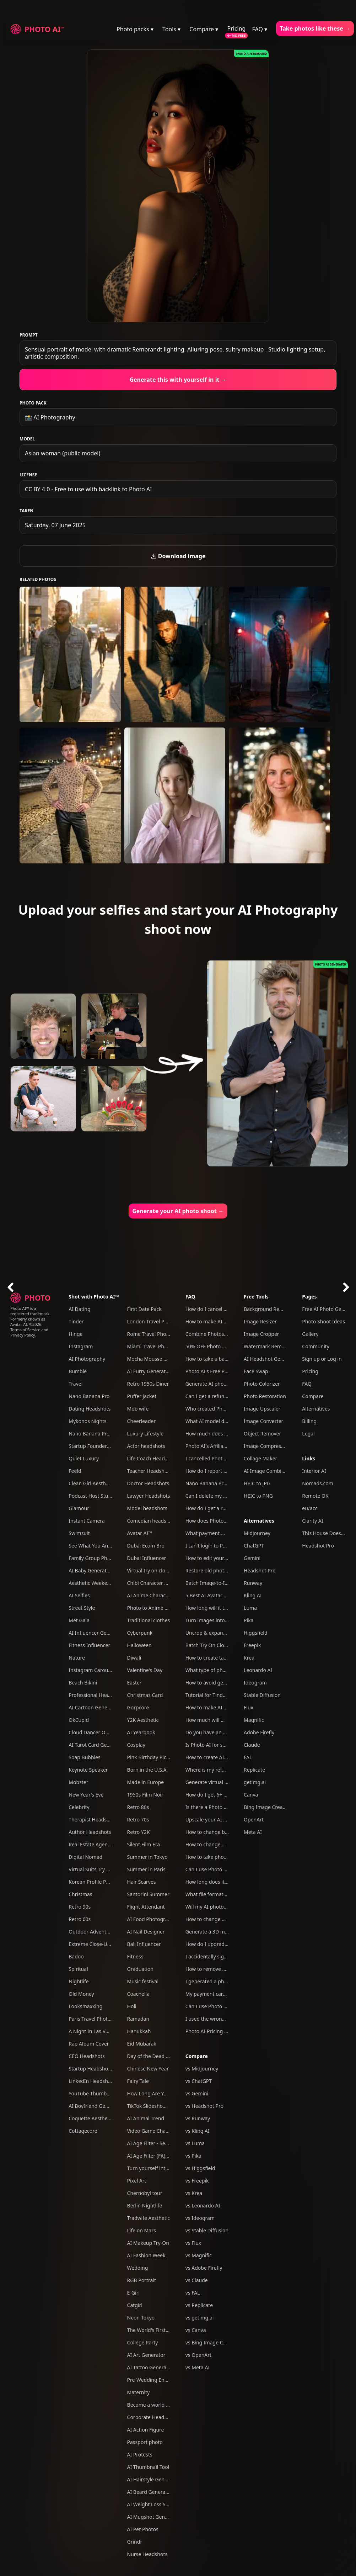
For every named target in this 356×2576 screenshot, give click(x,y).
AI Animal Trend (145, 2118)
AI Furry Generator (149, 1371)
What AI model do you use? (217, 1421)
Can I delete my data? (210, 1495)
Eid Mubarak (141, 2043)
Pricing (236, 28)
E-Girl (133, 2292)
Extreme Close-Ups (91, 1944)
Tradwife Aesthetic (148, 2218)
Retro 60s (80, 1919)
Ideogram (255, 1682)
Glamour (79, 1508)
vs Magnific (198, 2255)
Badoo (76, 1956)
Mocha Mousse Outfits (153, 1358)
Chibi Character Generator (157, 1583)
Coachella (138, 1993)
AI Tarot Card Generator (96, 1744)
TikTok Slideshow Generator (159, 2105)
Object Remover (262, 1433)
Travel (75, 1383)
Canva (251, 1794)
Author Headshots (90, 1832)
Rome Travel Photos (150, 1334)
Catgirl (134, 2305)
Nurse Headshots (147, 2554)
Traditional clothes (148, 1620)
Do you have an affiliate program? (224, 1732)
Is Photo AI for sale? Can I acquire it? (227, 1744)
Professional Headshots (96, 1695)
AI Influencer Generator (96, 1632)
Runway (253, 1583)
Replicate (254, 1769)
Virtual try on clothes (151, 1570)
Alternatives (259, 1520)
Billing (309, 1421)
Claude (252, 1744)
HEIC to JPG (257, 1483)
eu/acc (309, 1508)
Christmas (80, 1894)
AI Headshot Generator (271, 1358)
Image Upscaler (262, 1408)
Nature (77, 1657)
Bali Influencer (144, 1944)
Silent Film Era (143, 1844)
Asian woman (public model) (62, 453)
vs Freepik (197, 2180)
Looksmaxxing (85, 2006)
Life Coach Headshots (152, 1458)
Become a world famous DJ (158, 2404)
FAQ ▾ (260, 29)
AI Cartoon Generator (94, 1707)
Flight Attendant (146, 1906)
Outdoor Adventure (91, 1931)
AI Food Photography (152, 1919)
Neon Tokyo (141, 2317)
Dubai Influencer (146, 1558)
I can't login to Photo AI (212, 1545)
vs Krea (193, 2193)
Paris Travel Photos (91, 2018)
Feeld (75, 1470)
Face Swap (256, 1371)
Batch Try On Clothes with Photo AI (226, 1645)
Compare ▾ (203, 29)
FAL (248, 1757)
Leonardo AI (258, 1670)
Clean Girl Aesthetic (91, 1483)
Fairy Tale (138, 2081)
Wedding (137, 2267)
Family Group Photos (93, 1558)
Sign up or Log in (321, 1358)
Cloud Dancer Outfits (93, 1732)
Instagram (81, 1346)
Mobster (78, 1782)
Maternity (138, 2392)
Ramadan (138, 2018)
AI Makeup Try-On (148, 2242)
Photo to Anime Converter (157, 1607)
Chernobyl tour (144, 2193)
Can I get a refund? (207, 1396)
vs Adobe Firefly (203, 2267)
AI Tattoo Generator (150, 2367)
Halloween (139, 1645)
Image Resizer (260, 1321)
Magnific (254, 1720)
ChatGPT (254, 1545)
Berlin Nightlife (144, 2205)
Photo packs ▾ (135, 29)
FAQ (190, 1296)
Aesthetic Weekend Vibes (98, 1583)
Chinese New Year (148, 2068)
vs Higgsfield (200, 2168)
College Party (142, 2342)
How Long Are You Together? (160, 2093)
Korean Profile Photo (93, 1881)
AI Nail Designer (146, 1931)
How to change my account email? (225, 1844)
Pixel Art (136, 2180)
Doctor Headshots (148, 1483)
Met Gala (79, 1620)
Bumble (78, 1371)
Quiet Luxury (84, 1458)
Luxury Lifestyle (145, 1433)
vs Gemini (197, 2093)
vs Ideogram (200, 2218)
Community (315, 1346)
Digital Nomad (85, 1856)
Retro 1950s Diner (148, 1383)
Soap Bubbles (84, 1757)
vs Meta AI (197, 2367)
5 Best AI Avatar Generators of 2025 (227, 1595)
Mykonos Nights (88, 1421)
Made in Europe (145, 1782)
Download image (178, 556)
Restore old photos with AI (216, 1570)
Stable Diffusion (262, 1695)
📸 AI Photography (50, 417)
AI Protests (139, 2454)
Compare (196, 2056)
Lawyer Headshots (148, 1495)
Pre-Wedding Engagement (158, 2379)
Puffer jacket (142, 1396)
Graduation (140, 1969)
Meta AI (253, 1832)
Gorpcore (138, 1707)
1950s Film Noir (145, 1794)
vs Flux (193, 2242)
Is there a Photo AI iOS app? (217, 1807)
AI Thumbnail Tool (148, 2467)
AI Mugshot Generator (153, 2516)
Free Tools (256, 1296)
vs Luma (195, 2143)
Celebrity (79, 1807)
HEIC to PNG (258, 1495)
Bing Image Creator (267, 1807)
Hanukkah (139, 2031)
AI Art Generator (146, 2355)
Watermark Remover (268, 1346)
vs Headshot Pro (204, 2105)
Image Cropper (261, 1334)
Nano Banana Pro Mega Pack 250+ (109, 1433)
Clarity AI (312, 1520)
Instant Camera (86, 1520)
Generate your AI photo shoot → (178, 1211)
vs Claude (196, 2280)
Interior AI (314, 1470)
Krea (249, 1657)
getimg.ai (255, 1782)
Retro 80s (138, 1807)
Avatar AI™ (139, 1533)
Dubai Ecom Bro (145, 1545)
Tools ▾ (171, 29)
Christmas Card (145, 1695)
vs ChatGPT (198, 2081)
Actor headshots (146, 1446)
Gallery (310, 1334)
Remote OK (315, 1495)
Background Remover (269, 1309)
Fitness (135, 1956)
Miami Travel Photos (150, 1346)
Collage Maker (260, 1458)
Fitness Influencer (89, 1645)
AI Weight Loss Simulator (156, 2504)
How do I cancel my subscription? (224, 1309)
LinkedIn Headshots (92, 2081)
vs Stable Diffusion (206, 2230)
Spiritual (78, 1969)
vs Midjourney (201, 2068)
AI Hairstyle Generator (153, 2479)
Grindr (134, 2541)
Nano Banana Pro (89, 1396)
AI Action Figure (145, 2429)
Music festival (143, 1981)
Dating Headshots (89, 1408)
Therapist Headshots (93, 1819)
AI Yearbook (141, 1732)
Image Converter (263, 1421)
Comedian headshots (152, 1520)
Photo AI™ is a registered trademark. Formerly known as (30, 1314)
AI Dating (79, 1309)
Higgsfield (255, 1632)
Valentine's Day (145, 1670)
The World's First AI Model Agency (166, 2330)
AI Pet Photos (142, 2529)
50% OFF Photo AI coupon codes (223, 1346)
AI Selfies (79, 1595)
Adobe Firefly (259, 1732)
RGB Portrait (141, 2280)
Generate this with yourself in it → (177, 380)
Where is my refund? (209, 1769)
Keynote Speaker (88, 1769)
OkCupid (79, 1720)
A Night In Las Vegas (93, 2031)
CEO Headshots (87, 2056)
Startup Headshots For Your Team (108, 2068)
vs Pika (193, 2155)
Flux (248, 1707)
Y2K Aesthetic (143, 1720)
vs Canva (195, 2330)
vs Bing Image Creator (211, 2342)
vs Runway (197, 2118)
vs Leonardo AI (202, 2205)
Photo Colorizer (262, 1383)
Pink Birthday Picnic (150, 1757)
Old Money (81, 1993)
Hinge (75, 1334)
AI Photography (87, 1358)
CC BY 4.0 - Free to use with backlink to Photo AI (88, 489)
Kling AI (252, 1595)
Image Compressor (266, 1446)
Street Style (82, 1607)
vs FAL (192, 2292)
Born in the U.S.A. (147, 1769)
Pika (248, 1620)
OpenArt (254, 1819)
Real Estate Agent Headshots (102, 1844)
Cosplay (136, 1744)
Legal (308, 1433)
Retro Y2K (138, 1832)
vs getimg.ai (199, 2317)
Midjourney (257, 1533)
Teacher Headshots (149, 1470)
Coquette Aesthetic (91, 2118)
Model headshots (147, 1508)
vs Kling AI (197, 2130)
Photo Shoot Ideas (323, 1321)
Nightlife (79, 1981)
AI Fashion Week (146, 2255)
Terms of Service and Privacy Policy (29, 1332)
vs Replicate (199, 2305)
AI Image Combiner (266, 1470)
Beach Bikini (83, 1682)
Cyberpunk (140, 1632)
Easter (134, 1682)
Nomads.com (317, 1483)
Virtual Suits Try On (91, 1869)
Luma (250, 1607)
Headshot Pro (260, 1570)
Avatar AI (18, 1324)
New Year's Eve (86, 1794)
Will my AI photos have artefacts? (224, 1906)
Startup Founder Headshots (101, 1446)
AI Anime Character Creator (159, 1595)
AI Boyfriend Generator (96, 2105)
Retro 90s (80, 1906)
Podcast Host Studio (92, 1495)
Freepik (252, 1645)
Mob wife (138, 1408)
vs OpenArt (198, 2355)
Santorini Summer (148, 1894)
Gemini (252, 1558)
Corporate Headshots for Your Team (169, 2417)
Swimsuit (79, 1533)
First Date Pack (144, 1309)
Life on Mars (141, 2230)
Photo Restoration (265, 1396)
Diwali (134, 1657)
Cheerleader (141, 1421)
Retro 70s (138, 1819)
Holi (131, 2006)
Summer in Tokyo (147, 1856)
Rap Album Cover (89, 2043)
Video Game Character (153, 2130)
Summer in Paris (146, 1869)
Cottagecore (83, 2130)
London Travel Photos (152, 1321)
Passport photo (145, 2442)
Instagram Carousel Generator (104, 1670)
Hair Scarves (141, 1881)
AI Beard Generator (149, 2491)
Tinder (76, 1321)
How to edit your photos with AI (222, 1558)
